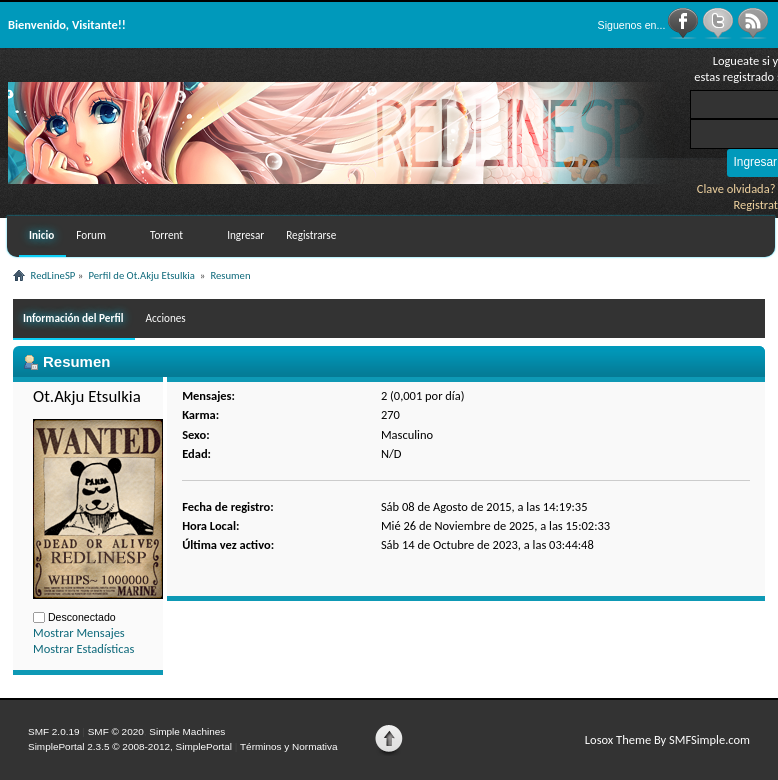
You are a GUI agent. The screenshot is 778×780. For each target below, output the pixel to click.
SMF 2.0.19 (54, 731)
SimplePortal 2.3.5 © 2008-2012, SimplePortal (130, 746)
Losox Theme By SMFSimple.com (667, 739)
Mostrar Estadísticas (83, 648)
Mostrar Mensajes (79, 632)
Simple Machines (187, 731)
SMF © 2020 (116, 731)
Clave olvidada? (736, 188)
